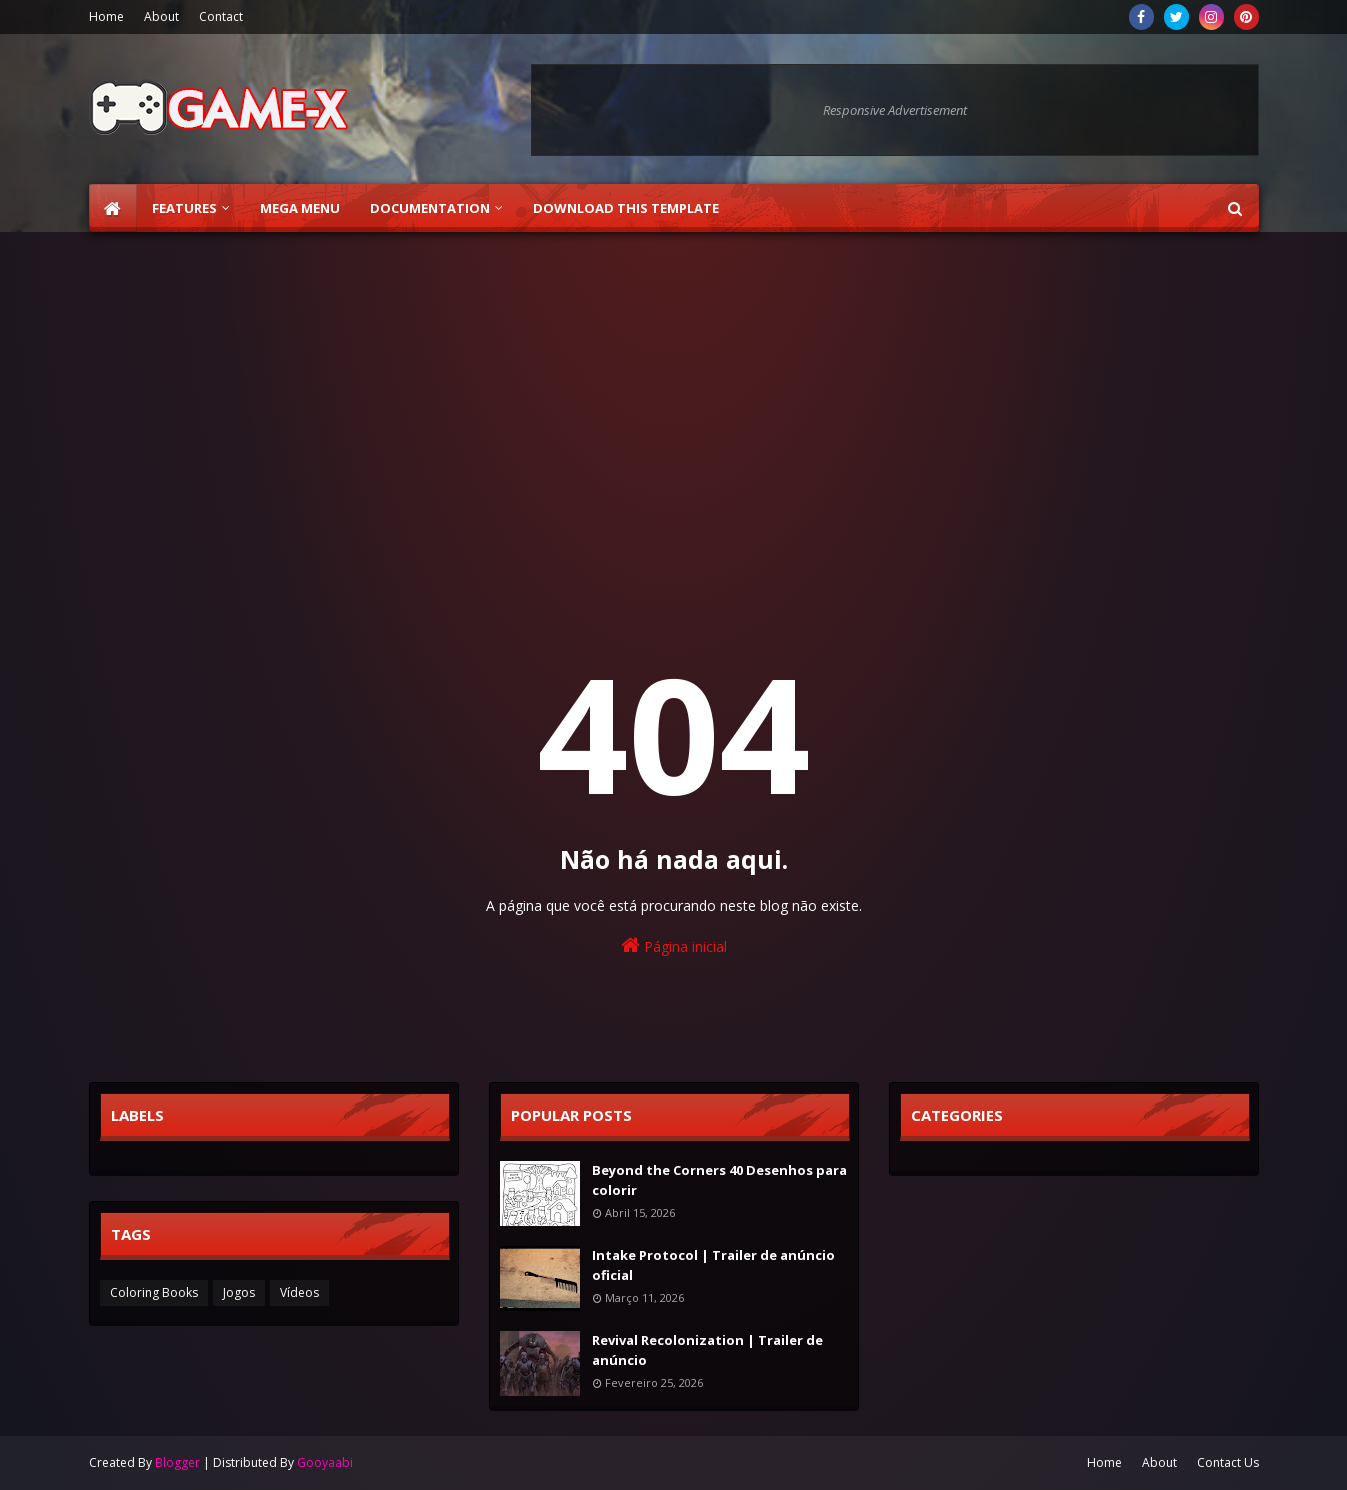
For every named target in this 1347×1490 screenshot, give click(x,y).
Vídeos (299, 1292)
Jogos (239, 1292)
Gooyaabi (325, 1462)
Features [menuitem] (184, 208)
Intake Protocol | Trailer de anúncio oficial (713, 1265)
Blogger (177, 1462)
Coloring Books (154, 1292)
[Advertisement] (674, 402)
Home (106, 16)
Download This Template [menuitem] (626, 208)
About (161, 16)
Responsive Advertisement (895, 110)
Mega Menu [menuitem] (300, 208)
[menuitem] (113, 208)
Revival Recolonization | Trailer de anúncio (707, 1350)
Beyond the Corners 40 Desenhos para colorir (719, 1180)
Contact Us (1228, 1462)
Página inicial (674, 945)
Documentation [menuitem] (430, 208)
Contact (221, 16)
